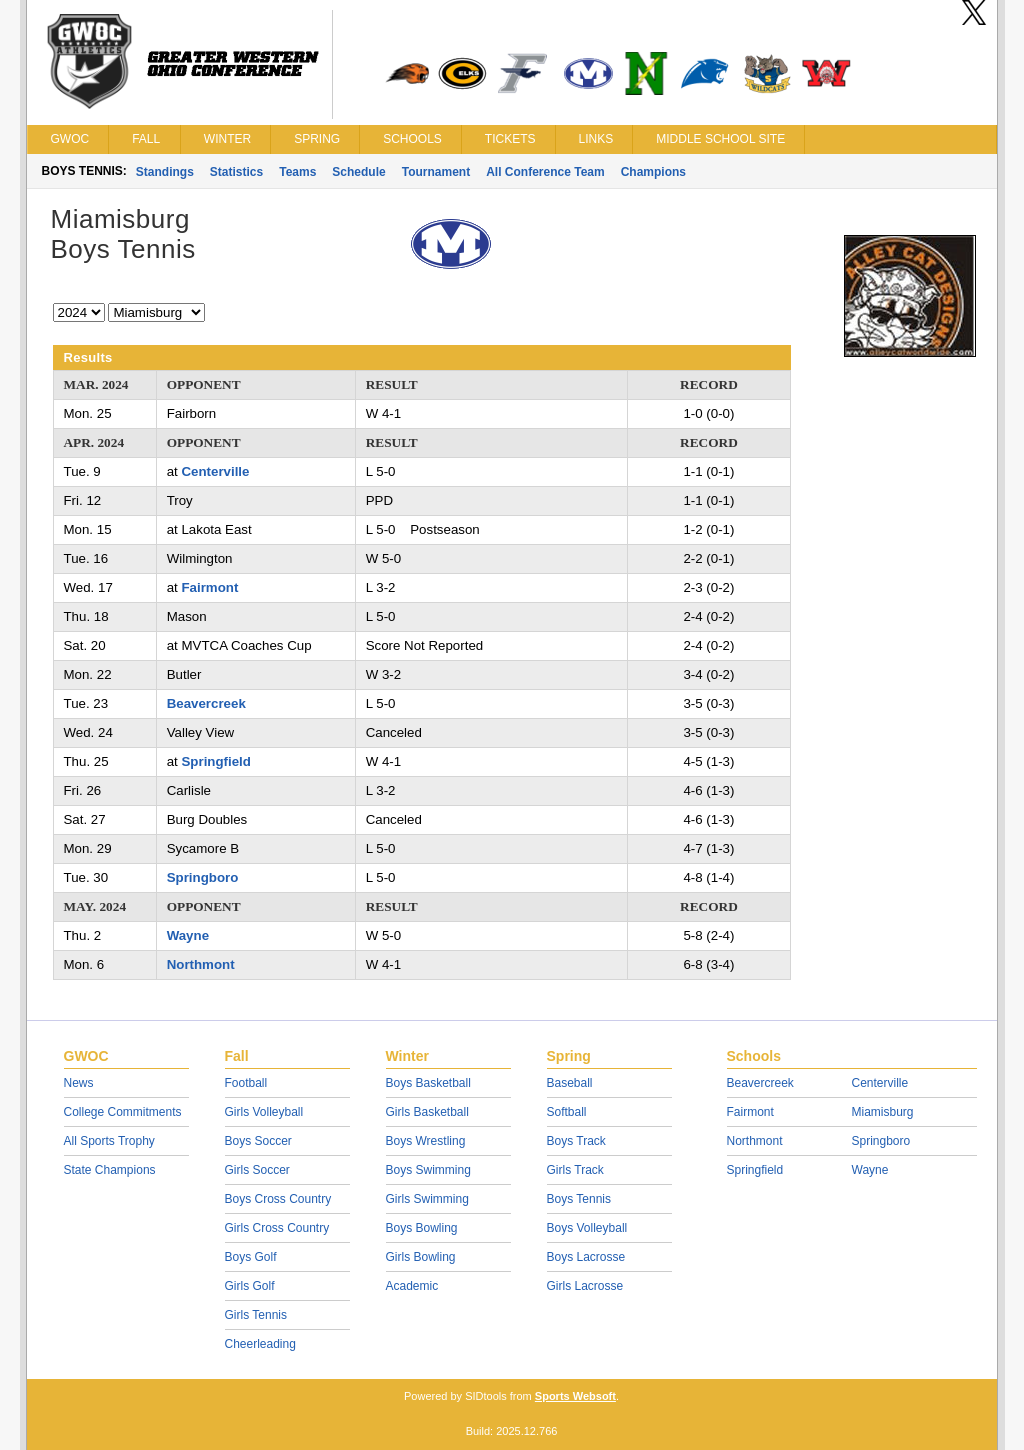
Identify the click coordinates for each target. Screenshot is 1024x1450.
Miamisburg (883, 1112)
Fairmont (209, 587)
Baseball (570, 1083)
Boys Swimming (428, 1170)
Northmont (201, 964)
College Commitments (123, 1112)
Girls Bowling (421, 1257)
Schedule (358, 172)
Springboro (203, 877)
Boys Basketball (428, 1083)
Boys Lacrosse (586, 1257)
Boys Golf (251, 1257)
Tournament (436, 172)
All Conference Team (545, 172)
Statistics (236, 172)
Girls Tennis (256, 1315)
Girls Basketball (427, 1112)
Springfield (215, 761)
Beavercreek (206, 703)
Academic (412, 1286)
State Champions (110, 1170)
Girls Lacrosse (585, 1286)
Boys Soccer (258, 1141)
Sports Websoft (575, 1396)
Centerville (215, 471)
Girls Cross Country (277, 1228)
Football (246, 1083)
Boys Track (576, 1141)
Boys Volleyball (587, 1228)
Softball (567, 1112)
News (79, 1083)
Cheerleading (260, 1344)
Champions (653, 172)
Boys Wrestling (426, 1141)
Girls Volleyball (264, 1112)
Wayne (188, 935)
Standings (165, 172)
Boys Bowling (422, 1228)
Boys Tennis (579, 1199)
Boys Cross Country (278, 1199)
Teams (297, 172)
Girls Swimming (427, 1199)
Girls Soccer (257, 1170)
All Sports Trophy (109, 1141)
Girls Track (575, 1170)
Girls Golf (250, 1286)
